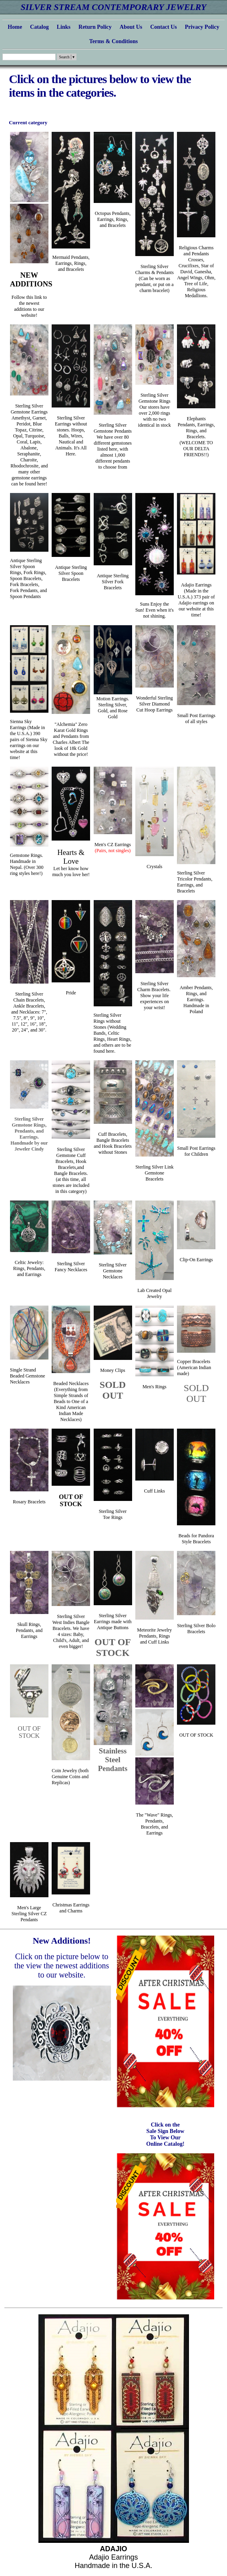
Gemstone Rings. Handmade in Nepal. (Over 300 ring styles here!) (27, 864)
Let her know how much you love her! (71, 864)
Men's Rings (155, 1386)
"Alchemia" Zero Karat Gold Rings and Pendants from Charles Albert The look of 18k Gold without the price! (71, 739)
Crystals (154, 866)
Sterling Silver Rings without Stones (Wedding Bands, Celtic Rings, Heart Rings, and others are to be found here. (113, 1033)
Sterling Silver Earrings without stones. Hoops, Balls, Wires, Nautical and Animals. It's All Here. (71, 436)
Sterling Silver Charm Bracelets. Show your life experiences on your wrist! (154, 995)
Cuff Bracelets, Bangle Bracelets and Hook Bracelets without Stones (113, 1143)
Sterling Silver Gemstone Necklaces (113, 1271)
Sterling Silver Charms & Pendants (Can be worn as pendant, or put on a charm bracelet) (154, 278)
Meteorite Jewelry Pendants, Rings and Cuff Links (154, 1636)
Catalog (39, 27)
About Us (131, 27)
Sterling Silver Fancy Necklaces (70, 1266)
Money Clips (112, 1370)
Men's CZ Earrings (112, 847)
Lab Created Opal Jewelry (154, 1293)
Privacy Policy (202, 27)
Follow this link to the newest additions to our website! (29, 306)
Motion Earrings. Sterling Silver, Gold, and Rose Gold (112, 708)
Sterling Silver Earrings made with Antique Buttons (113, 1621)
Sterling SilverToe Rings (113, 1514)
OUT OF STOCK (71, 1500)
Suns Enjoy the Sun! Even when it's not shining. (154, 610)
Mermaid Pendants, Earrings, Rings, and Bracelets (71, 263)
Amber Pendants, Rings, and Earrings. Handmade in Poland (196, 999)
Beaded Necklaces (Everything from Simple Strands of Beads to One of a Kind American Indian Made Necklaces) (70, 1401)
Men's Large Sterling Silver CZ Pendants (29, 1913)
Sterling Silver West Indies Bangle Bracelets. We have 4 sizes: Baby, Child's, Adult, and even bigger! (71, 1631)
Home (15, 27)
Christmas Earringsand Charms (70, 1908)
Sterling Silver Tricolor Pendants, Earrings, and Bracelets (194, 882)
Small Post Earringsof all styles (196, 718)
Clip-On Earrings (196, 1259)
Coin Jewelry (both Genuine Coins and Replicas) (70, 1776)
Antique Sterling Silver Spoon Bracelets (71, 573)
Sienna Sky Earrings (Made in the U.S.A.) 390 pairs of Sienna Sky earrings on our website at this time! (29, 739)
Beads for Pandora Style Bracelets (196, 1538)
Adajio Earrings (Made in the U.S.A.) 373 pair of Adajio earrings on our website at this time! (196, 600)
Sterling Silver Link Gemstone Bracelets (154, 1173)
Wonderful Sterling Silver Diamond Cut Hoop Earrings (154, 704)
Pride (71, 993)
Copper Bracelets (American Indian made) (194, 1367)
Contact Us (163, 27)
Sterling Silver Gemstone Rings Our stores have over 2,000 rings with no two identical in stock (154, 410)
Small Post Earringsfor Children (196, 1151)
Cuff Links (154, 1491)
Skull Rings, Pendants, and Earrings (29, 1630)
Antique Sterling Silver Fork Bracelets (113, 581)
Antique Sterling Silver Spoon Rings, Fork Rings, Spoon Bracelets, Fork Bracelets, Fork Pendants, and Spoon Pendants (28, 578)
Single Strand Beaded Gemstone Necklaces (27, 1376)
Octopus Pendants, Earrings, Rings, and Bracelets (113, 219)
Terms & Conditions (113, 41)
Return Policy (95, 27)
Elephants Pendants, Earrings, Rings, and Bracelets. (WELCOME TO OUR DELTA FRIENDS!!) (196, 436)
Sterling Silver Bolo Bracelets (196, 1628)
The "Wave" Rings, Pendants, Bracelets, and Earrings (154, 1824)
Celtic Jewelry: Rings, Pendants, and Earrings (29, 1268)
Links (63, 27)
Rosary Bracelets (29, 1502)
